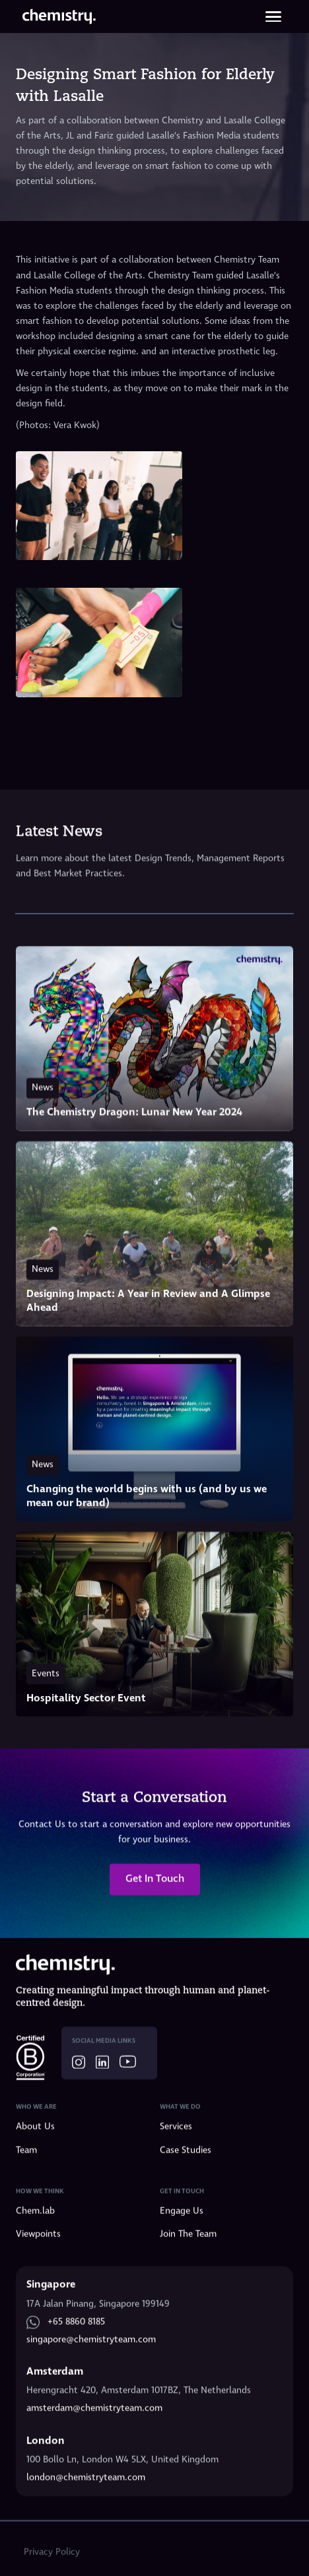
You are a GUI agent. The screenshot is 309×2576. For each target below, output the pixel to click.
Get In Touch (154, 1880)
